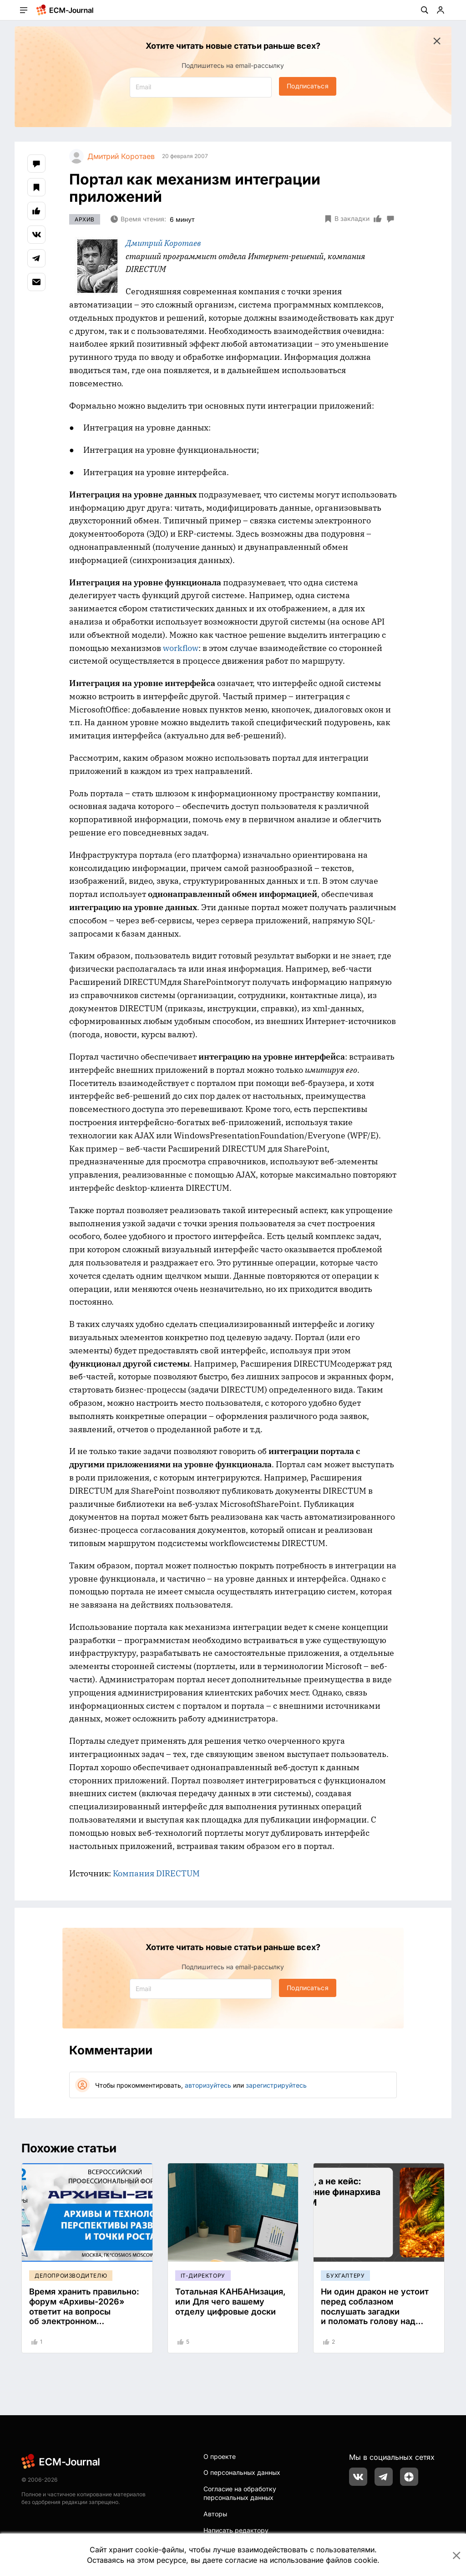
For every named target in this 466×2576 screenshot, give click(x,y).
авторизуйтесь (208, 2085)
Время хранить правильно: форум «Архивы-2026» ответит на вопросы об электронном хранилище (84, 2311)
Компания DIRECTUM (156, 1873)
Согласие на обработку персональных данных (239, 2493)
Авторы (215, 2514)
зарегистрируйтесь (276, 2085)
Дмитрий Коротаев (163, 243)
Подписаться (307, 86)
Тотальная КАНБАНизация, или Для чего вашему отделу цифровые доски (230, 2301)
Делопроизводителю (71, 2275)
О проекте (219, 2456)
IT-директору (203, 2275)
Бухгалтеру (345, 2275)
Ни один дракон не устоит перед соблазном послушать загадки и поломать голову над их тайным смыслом (375, 2311)
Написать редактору (235, 2530)
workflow (180, 648)
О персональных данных (241, 2472)
